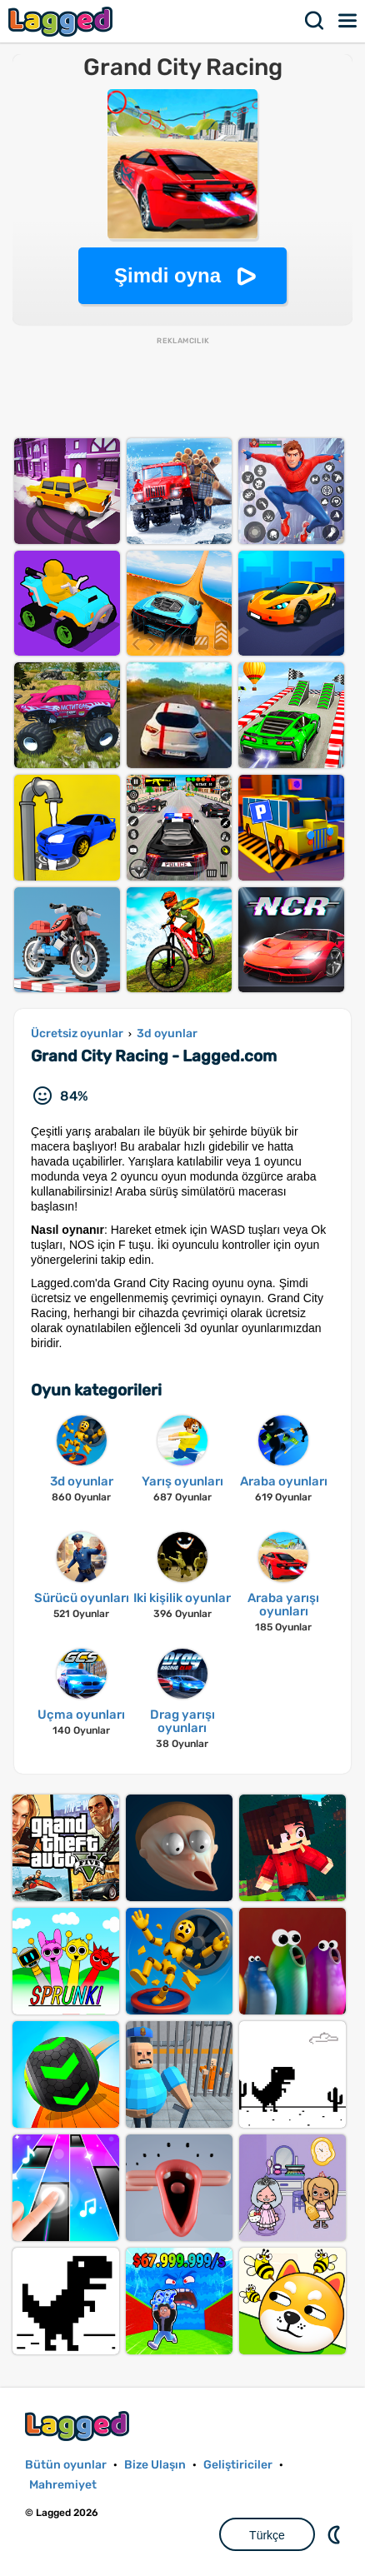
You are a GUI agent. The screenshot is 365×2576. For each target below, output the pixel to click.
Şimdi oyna (167, 275)
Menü (348, 21)
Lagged (62, 21)
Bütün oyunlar (66, 2465)
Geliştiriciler (237, 2465)
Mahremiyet (63, 2485)
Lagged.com (79, 2425)
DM (335, 2534)
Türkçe (267, 2535)
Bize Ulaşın (155, 2465)
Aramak (315, 21)
